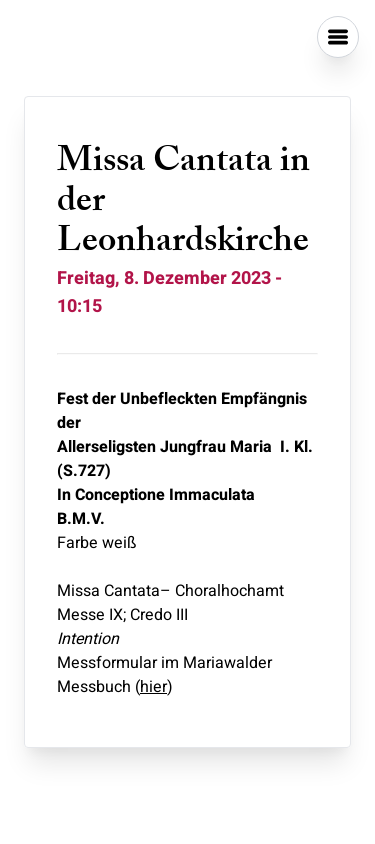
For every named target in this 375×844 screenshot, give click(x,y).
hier (153, 687)
